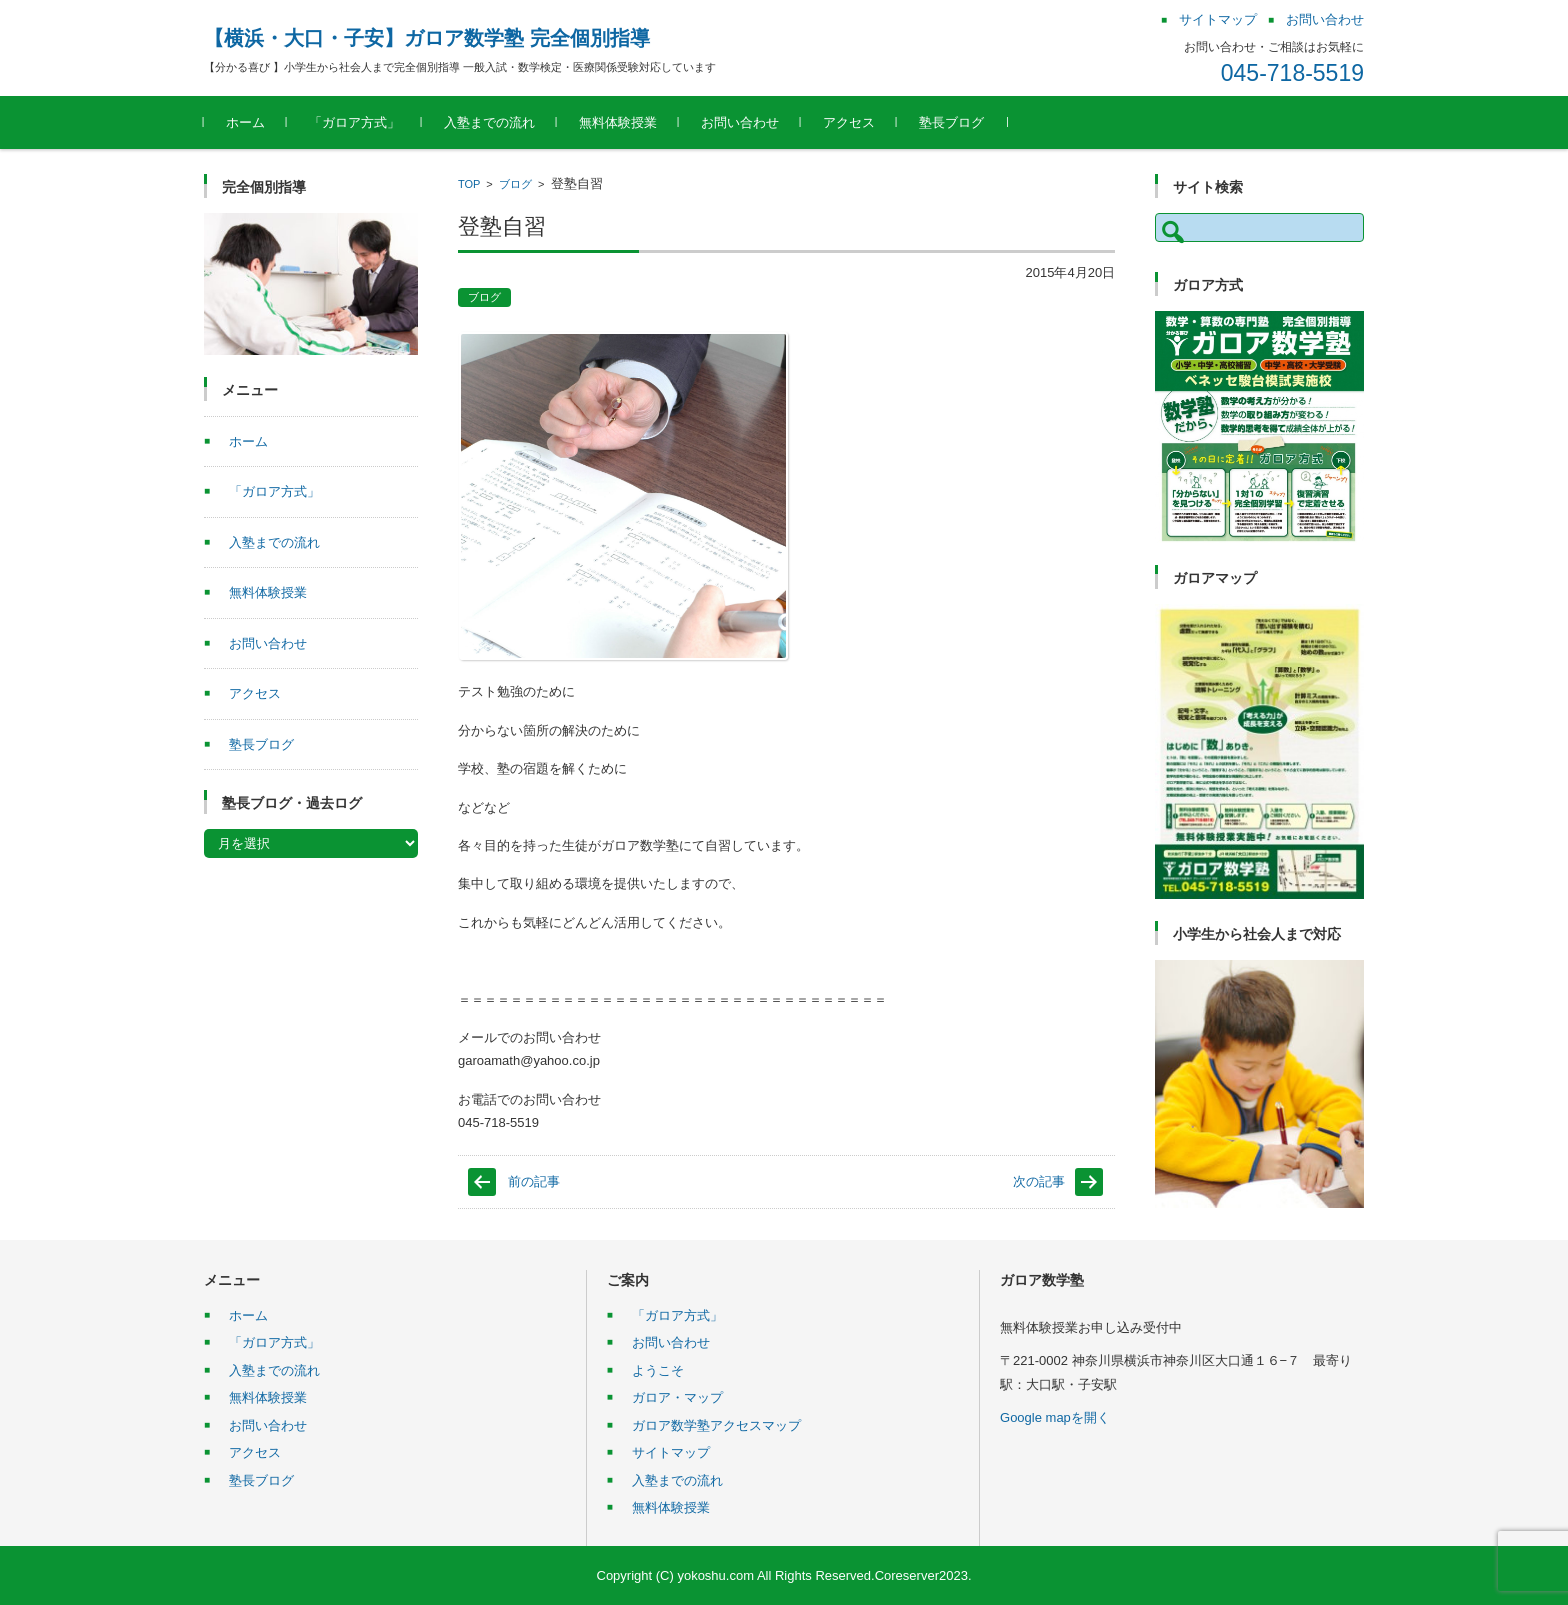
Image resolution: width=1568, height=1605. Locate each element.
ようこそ (658, 1370)
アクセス (849, 122)
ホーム (245, 122)
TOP (469, 184)
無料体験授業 (618, 122)
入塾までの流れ (489, 122)
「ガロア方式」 (354, 122)
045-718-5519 (1292, 73)
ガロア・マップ (677, 1397)
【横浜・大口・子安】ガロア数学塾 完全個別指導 (427, 38)
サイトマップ (671, 1452)
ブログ (515, 184)
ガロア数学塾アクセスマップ (716, 1425)
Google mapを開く (1055, 1417)
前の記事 (534, 1181)
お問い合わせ (740, 122)
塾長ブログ (951, 122)
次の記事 (1039, 1181)
